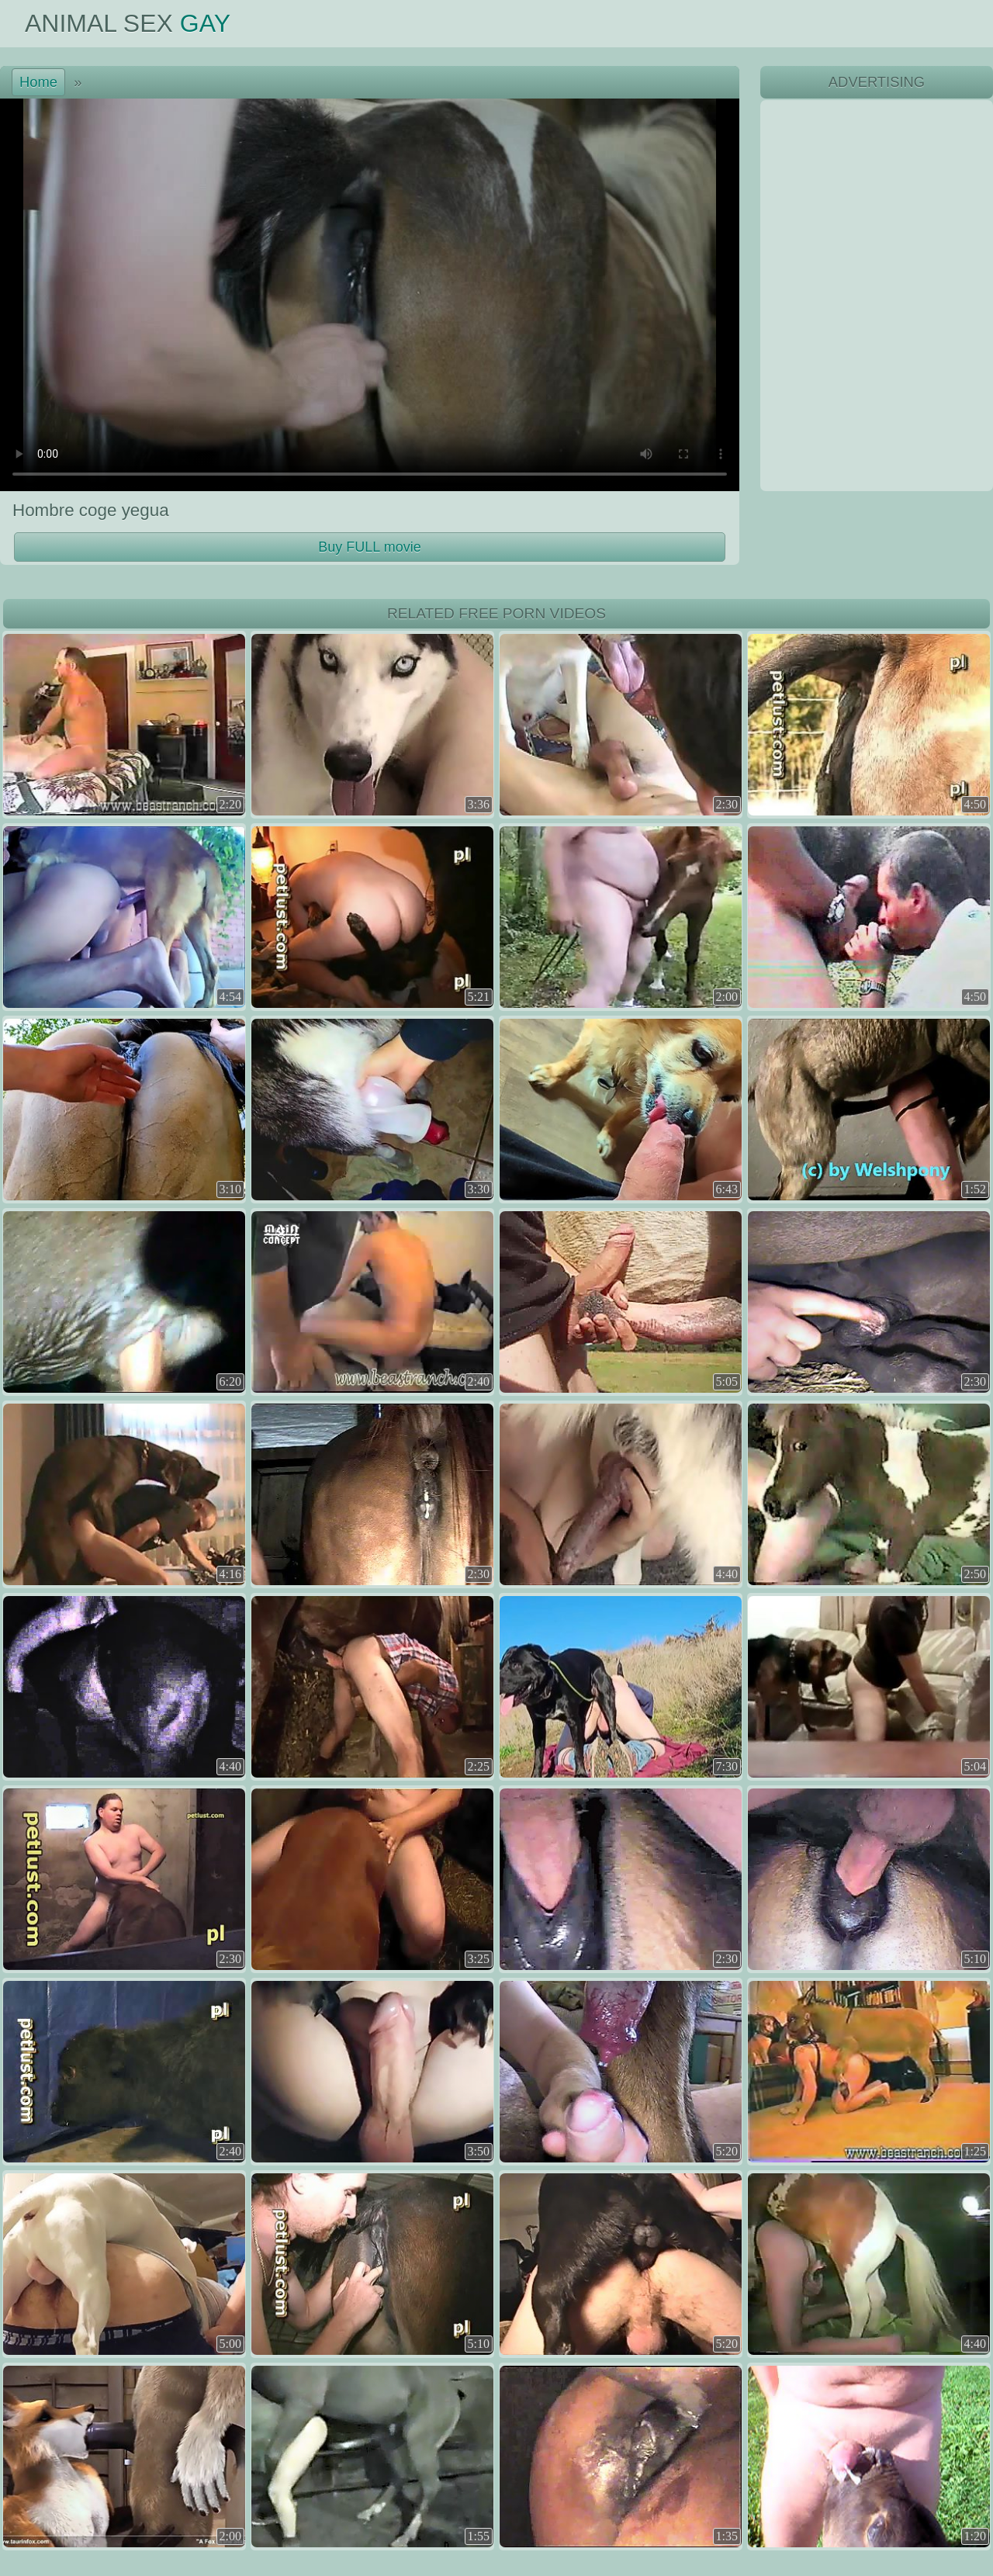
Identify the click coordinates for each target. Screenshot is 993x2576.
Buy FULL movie (369, 547)
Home (38, 82)
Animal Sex (127, 23)
